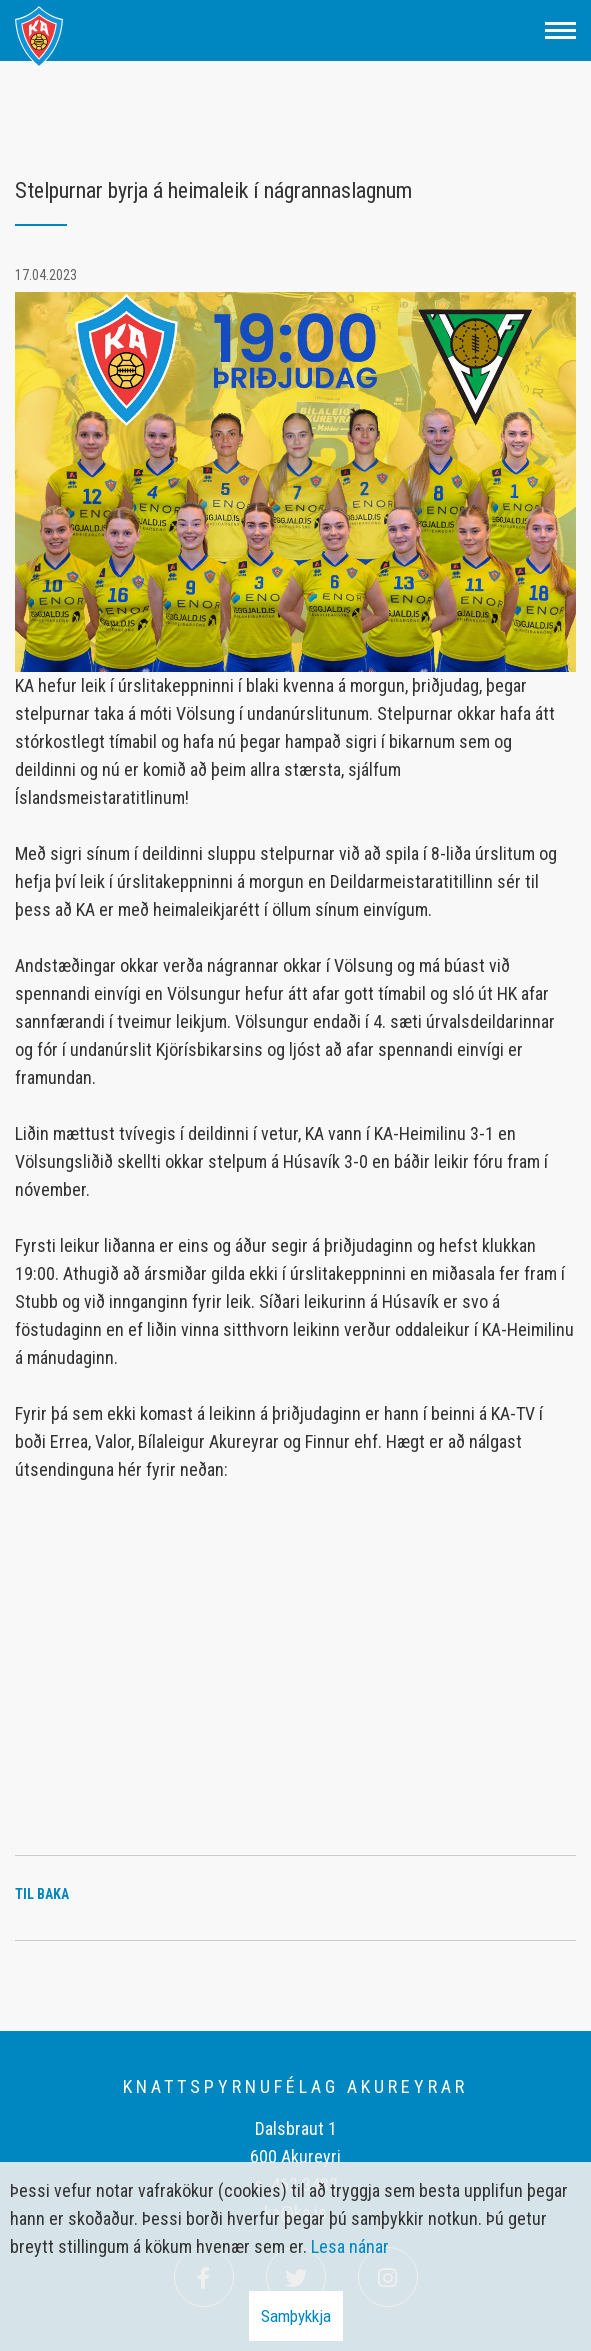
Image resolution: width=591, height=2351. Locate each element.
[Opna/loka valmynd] (560, 30)
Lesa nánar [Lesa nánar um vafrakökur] (350, 2246)
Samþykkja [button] (296, 2316)
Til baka (42, 1894)
